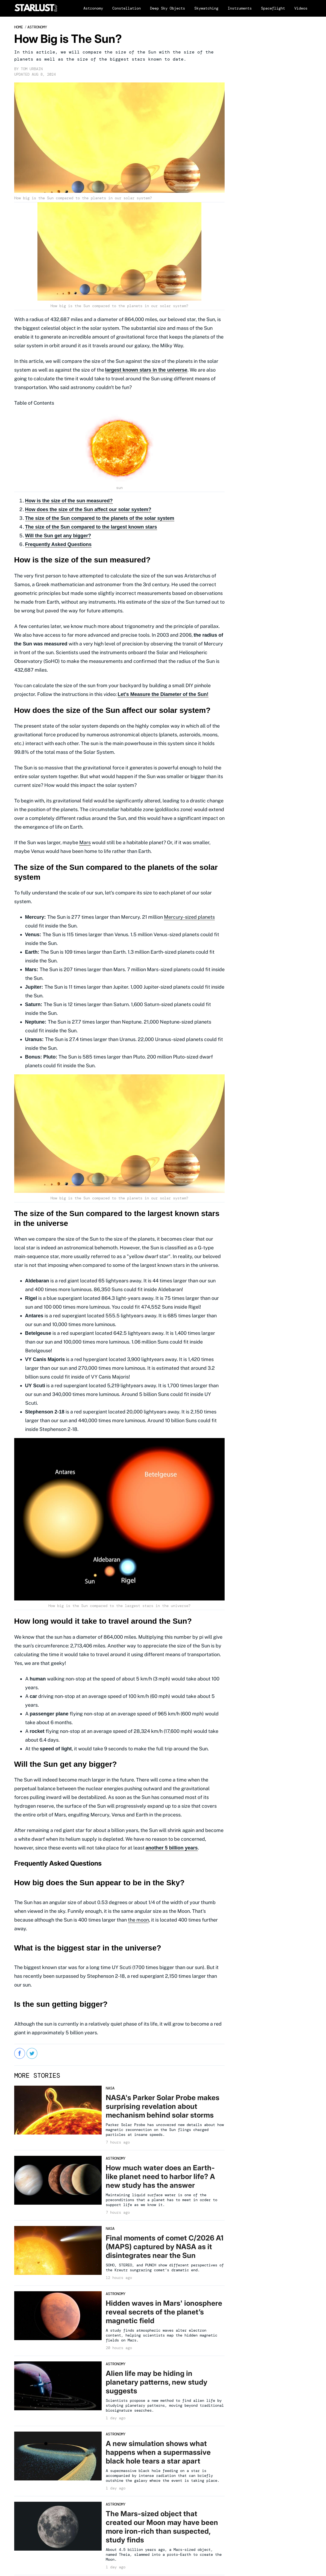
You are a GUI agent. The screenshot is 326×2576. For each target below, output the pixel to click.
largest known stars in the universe (146, 370)
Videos (300, 8)
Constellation (126, 8)
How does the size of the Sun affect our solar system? (88, 509)
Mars (85, 842)
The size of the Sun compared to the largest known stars (91, 527)
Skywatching (206, 8)
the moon (138, 1920)
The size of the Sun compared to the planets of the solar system (99, 518)
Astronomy (93, 8)
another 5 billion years (172, 1848)
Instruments (240, 8)
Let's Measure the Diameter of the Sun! (163, 694)
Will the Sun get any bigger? (58, 535)
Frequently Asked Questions (58, 544)
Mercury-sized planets (189, 917)
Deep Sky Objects (167, 8)
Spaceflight (273, 8)
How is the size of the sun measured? (69, 500)
